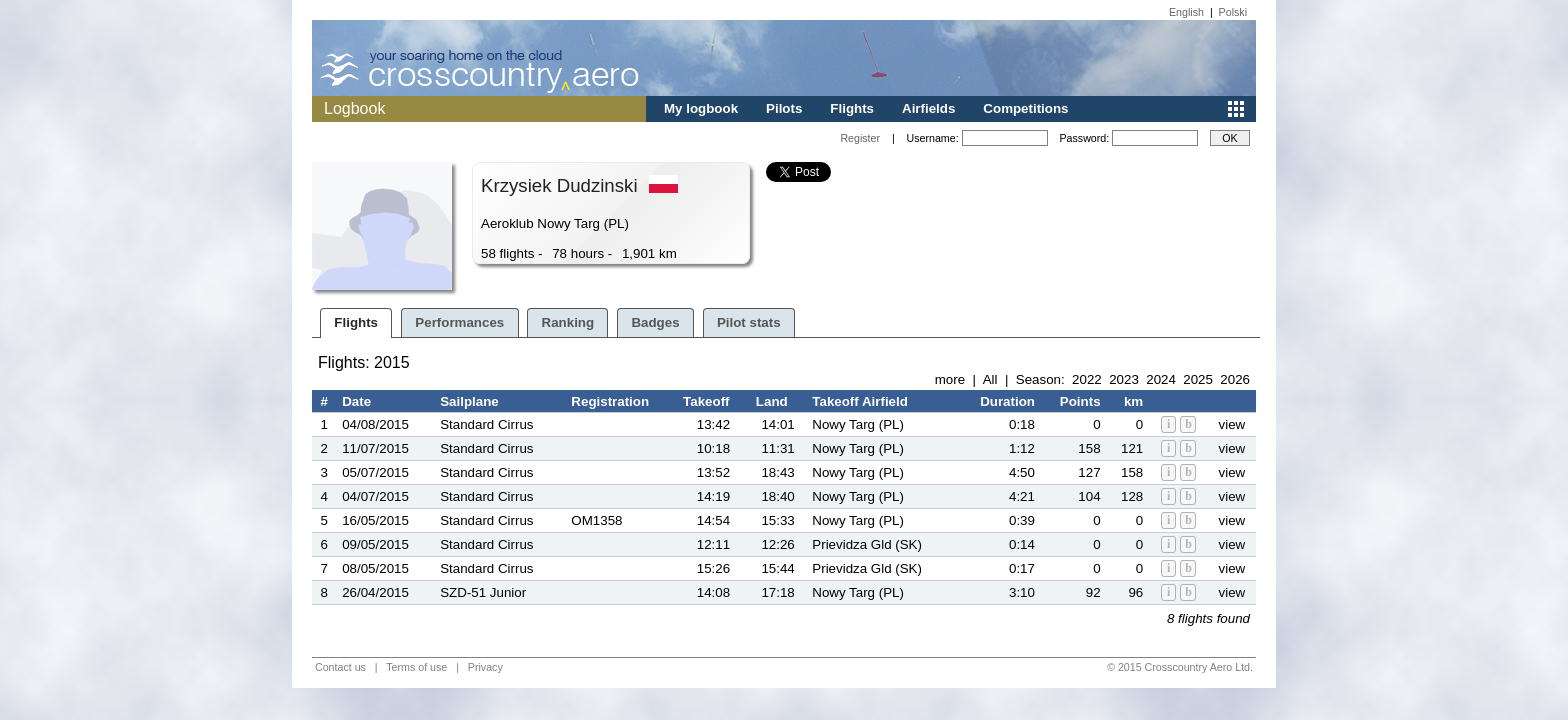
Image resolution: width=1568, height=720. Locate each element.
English (1186, 12)
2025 (1198, 379)
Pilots (784, 108)
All (990, 379)
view (1232, 424)
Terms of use (416, 667)
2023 (1124, 379)
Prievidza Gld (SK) (867, 544)
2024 (1161, 379)
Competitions (1025, 108)
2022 (1087, 379)
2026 (1235, 379)
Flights (852, 108)
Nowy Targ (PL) (858, 424)
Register (860, 138)
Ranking (568, 322)
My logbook (701, 108)
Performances (459, 322)
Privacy (485, 667)
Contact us (340, 667)
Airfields (928, 108)
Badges (655, 322)
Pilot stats (749, 322)
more (950, 379)
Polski (1233, 12)
